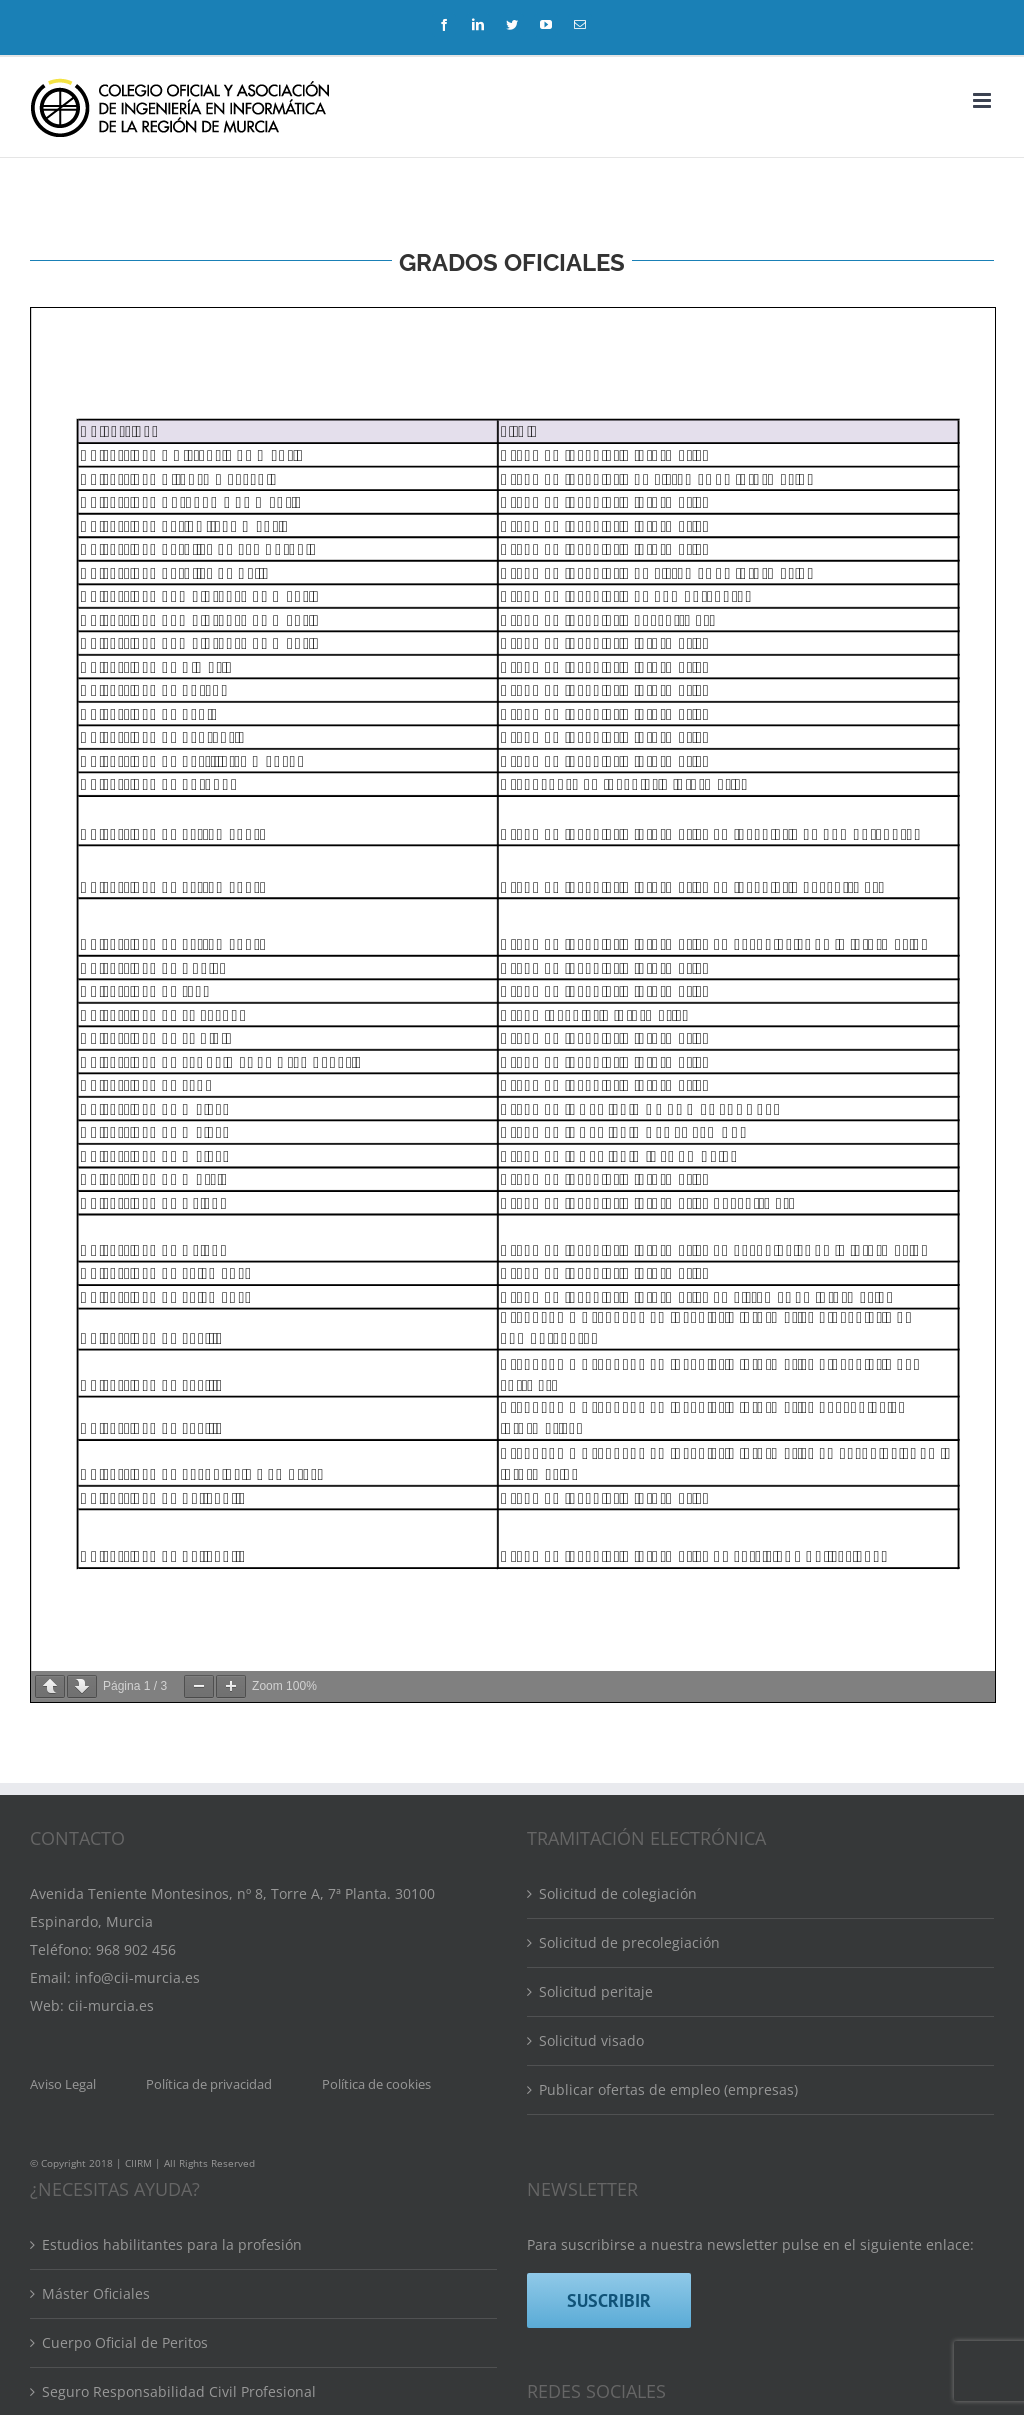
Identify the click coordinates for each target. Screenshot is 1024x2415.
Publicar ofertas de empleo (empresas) (668, 2089)
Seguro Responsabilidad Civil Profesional (179, 2391)
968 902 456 (136, 1949)
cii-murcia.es (111, 2005)
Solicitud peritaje (596, 1991)
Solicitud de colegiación (618, 1893)
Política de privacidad (209, 2084)
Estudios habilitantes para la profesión (172, 2244)
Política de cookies (376, 2084)
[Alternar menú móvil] (983, 100)
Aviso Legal (63, 2084)
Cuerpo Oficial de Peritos (125, 2342)
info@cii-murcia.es (137, 1977)
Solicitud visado (591, 2040)
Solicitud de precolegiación (629, 1942)
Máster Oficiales (96, 2293)
